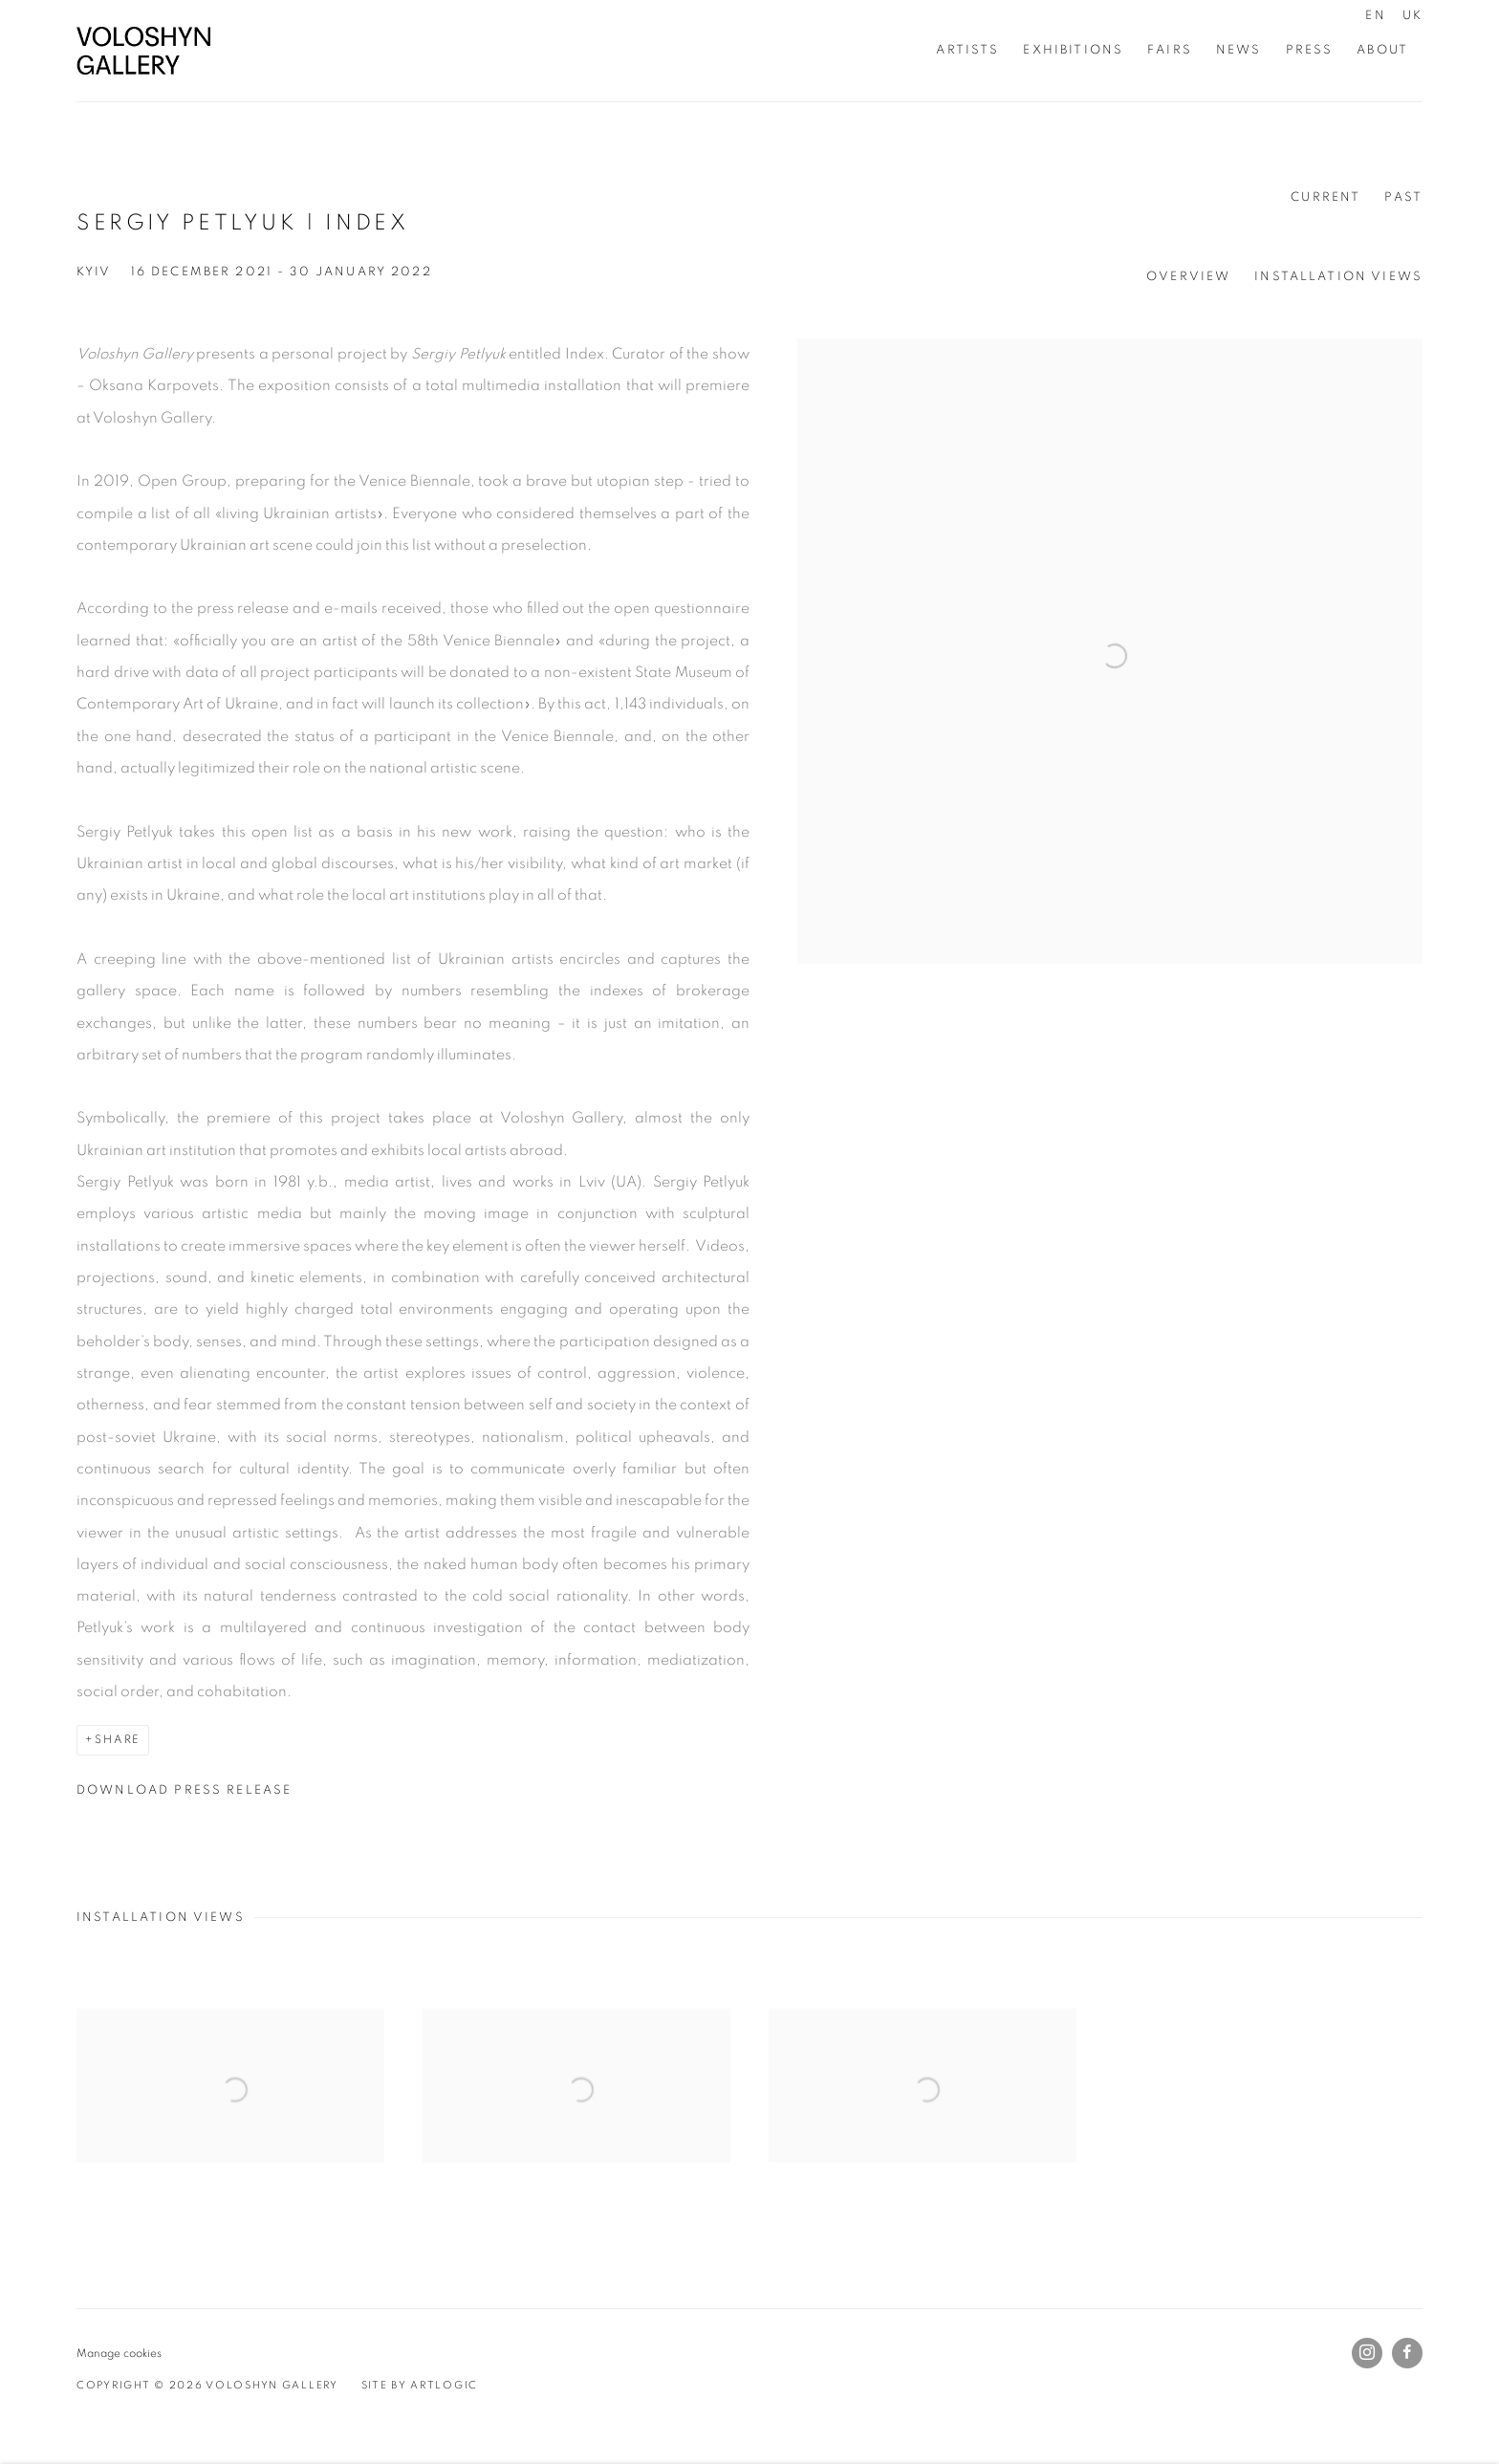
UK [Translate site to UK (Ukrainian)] (1412, 15)
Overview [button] (1188, 276)
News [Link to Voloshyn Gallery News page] (1239, 49)
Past (1403, 197)
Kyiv (94, 271)
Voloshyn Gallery (143, 51)
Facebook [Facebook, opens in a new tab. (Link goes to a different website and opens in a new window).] (1407, 2353)
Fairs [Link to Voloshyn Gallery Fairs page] (1169, 49)
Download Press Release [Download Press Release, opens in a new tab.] (184, 1790)
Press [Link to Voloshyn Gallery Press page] (1310, 49)
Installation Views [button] (1338, 276)
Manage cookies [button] (119, 2353)
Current (1325, 197)
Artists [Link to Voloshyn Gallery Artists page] (967, 49)
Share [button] (118, 1739)
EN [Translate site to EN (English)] (1375, 15)
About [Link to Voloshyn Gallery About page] (1382, 49)
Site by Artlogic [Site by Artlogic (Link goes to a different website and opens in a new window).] (420, 2385)
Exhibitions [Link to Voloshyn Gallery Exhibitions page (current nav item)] (1073, 49)
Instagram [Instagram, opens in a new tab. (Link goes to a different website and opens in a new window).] (1367, 2353)
